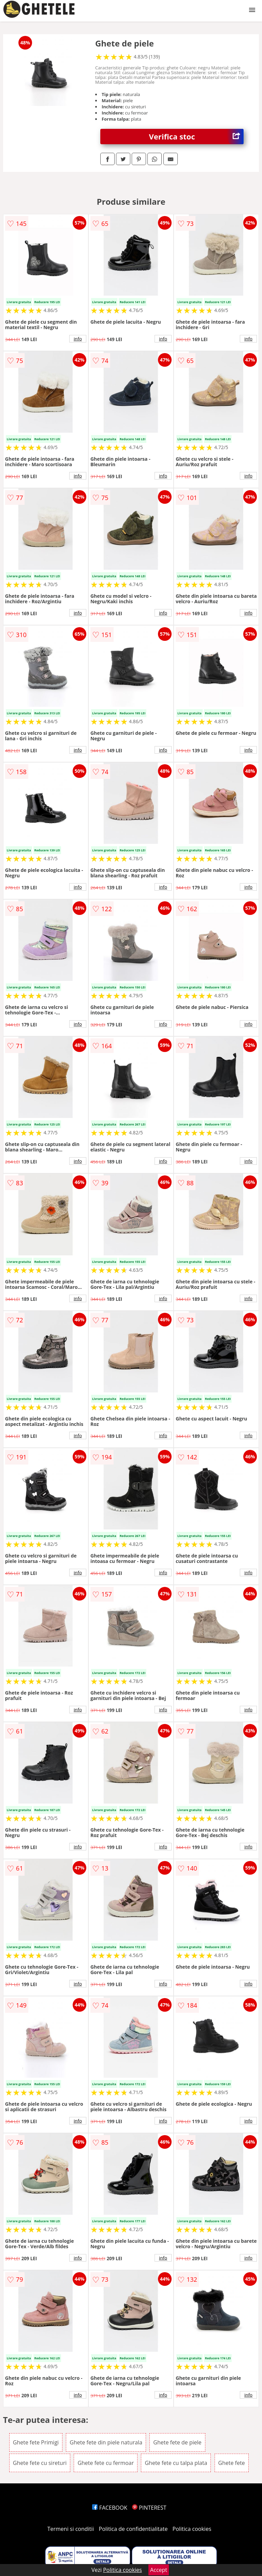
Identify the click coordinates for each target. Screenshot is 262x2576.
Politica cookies (192, 2529)
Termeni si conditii (70, 2529)
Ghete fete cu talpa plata (176, 2463)
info (78, 339)
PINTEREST (149, 2507)
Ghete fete (231, 2463)
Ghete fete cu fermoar (105, 2463)
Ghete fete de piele (177, 2442)
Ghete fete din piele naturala (106, 2442)
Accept (158, 2570)
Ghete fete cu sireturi (40, 2463)
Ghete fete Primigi (36, 2442)
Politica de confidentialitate (133, 2529)
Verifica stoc (196, 136)
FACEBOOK (109, 2507)
